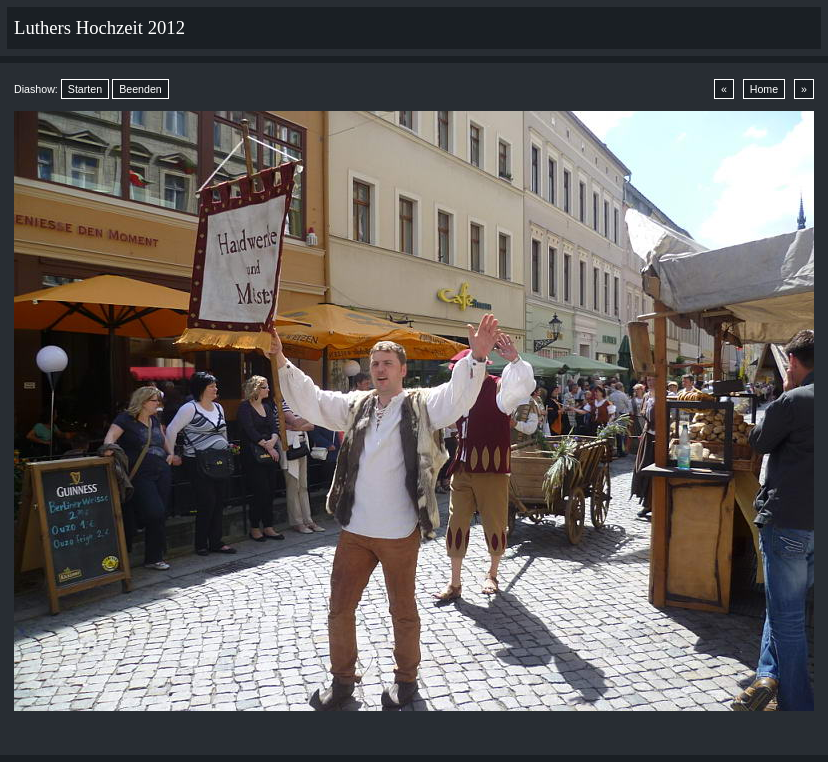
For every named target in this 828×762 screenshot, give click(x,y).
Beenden (140, 89)
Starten (85, 89)
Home (764, 89)
